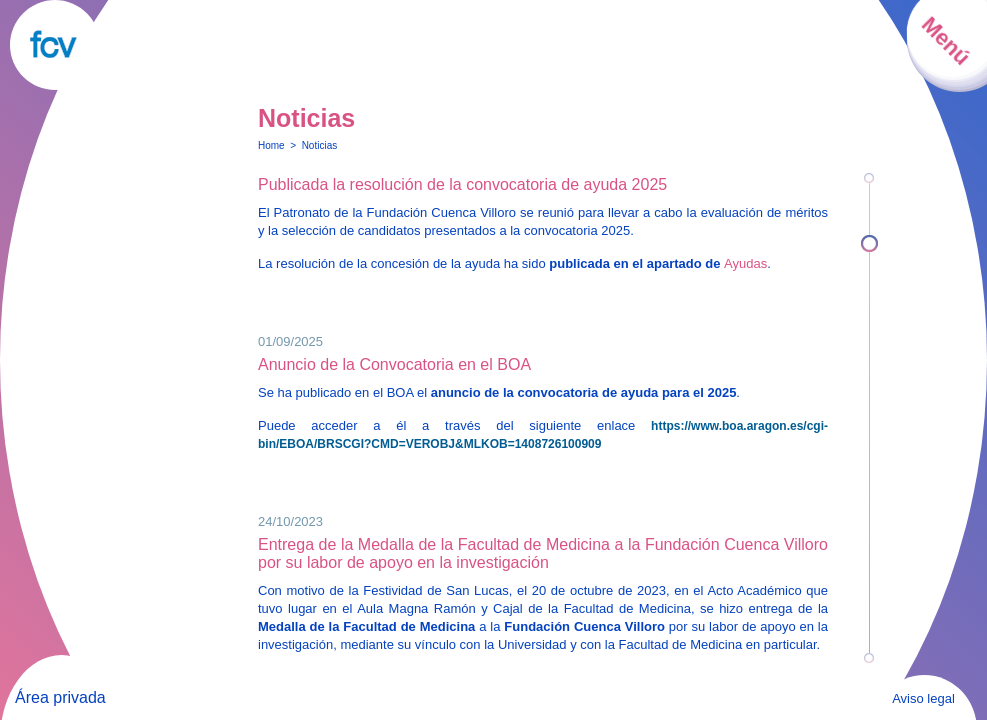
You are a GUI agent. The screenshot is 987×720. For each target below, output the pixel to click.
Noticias (320, 145)
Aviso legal (923, 698)
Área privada (60, 697)
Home (271, 145)
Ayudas (745, 263)
